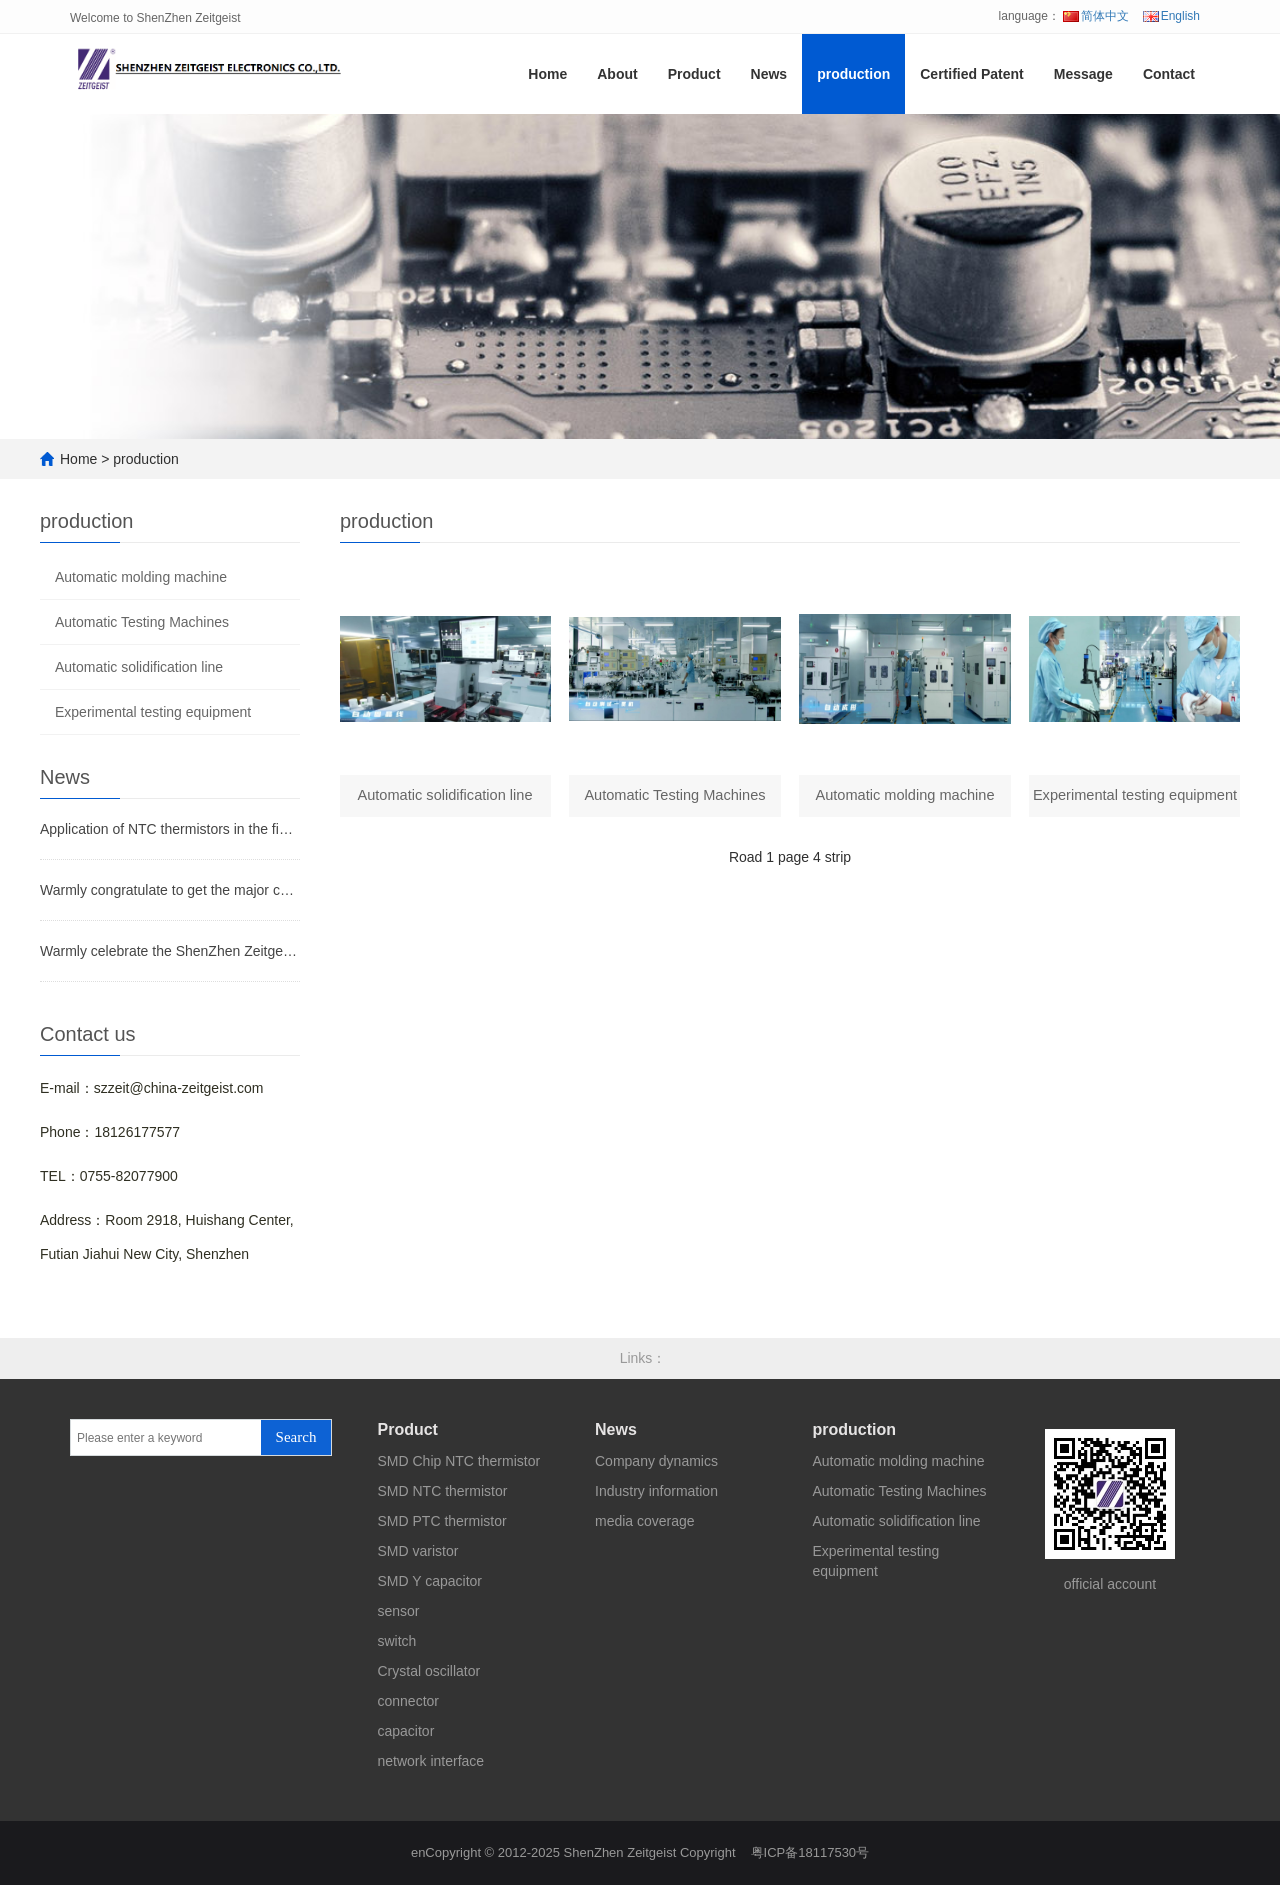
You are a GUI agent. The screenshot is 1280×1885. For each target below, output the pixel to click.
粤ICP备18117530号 (810, 1852)
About (617, 74)
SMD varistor (418, 1551)
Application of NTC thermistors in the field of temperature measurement (170, 829)
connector (408, 1701)
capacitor (406, 1731)
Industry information (656, 1491)
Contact (1169, 74)
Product (694, 74)
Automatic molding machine (141, 577)
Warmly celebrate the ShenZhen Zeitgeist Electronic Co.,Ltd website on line (170, 951)
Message (1083, 74)
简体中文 (1096, 16)
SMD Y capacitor (430, 1581)
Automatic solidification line (139, 667)
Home (547, 74)
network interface (431, 1761)
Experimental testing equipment (153, 712)
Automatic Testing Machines (142, 622)
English (1171, 16)
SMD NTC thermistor (443, 1491)
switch (397, 1641)
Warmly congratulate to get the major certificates (170, 890)
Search (296, 1437)
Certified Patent (971, 74)
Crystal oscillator (429, 1671)
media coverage (645, 1521)
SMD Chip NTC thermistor (459, 1461)
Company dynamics (656, 1461)
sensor (399, 1611)
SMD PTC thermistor (442, 1521)
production (853, 74)
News (769, 74)
